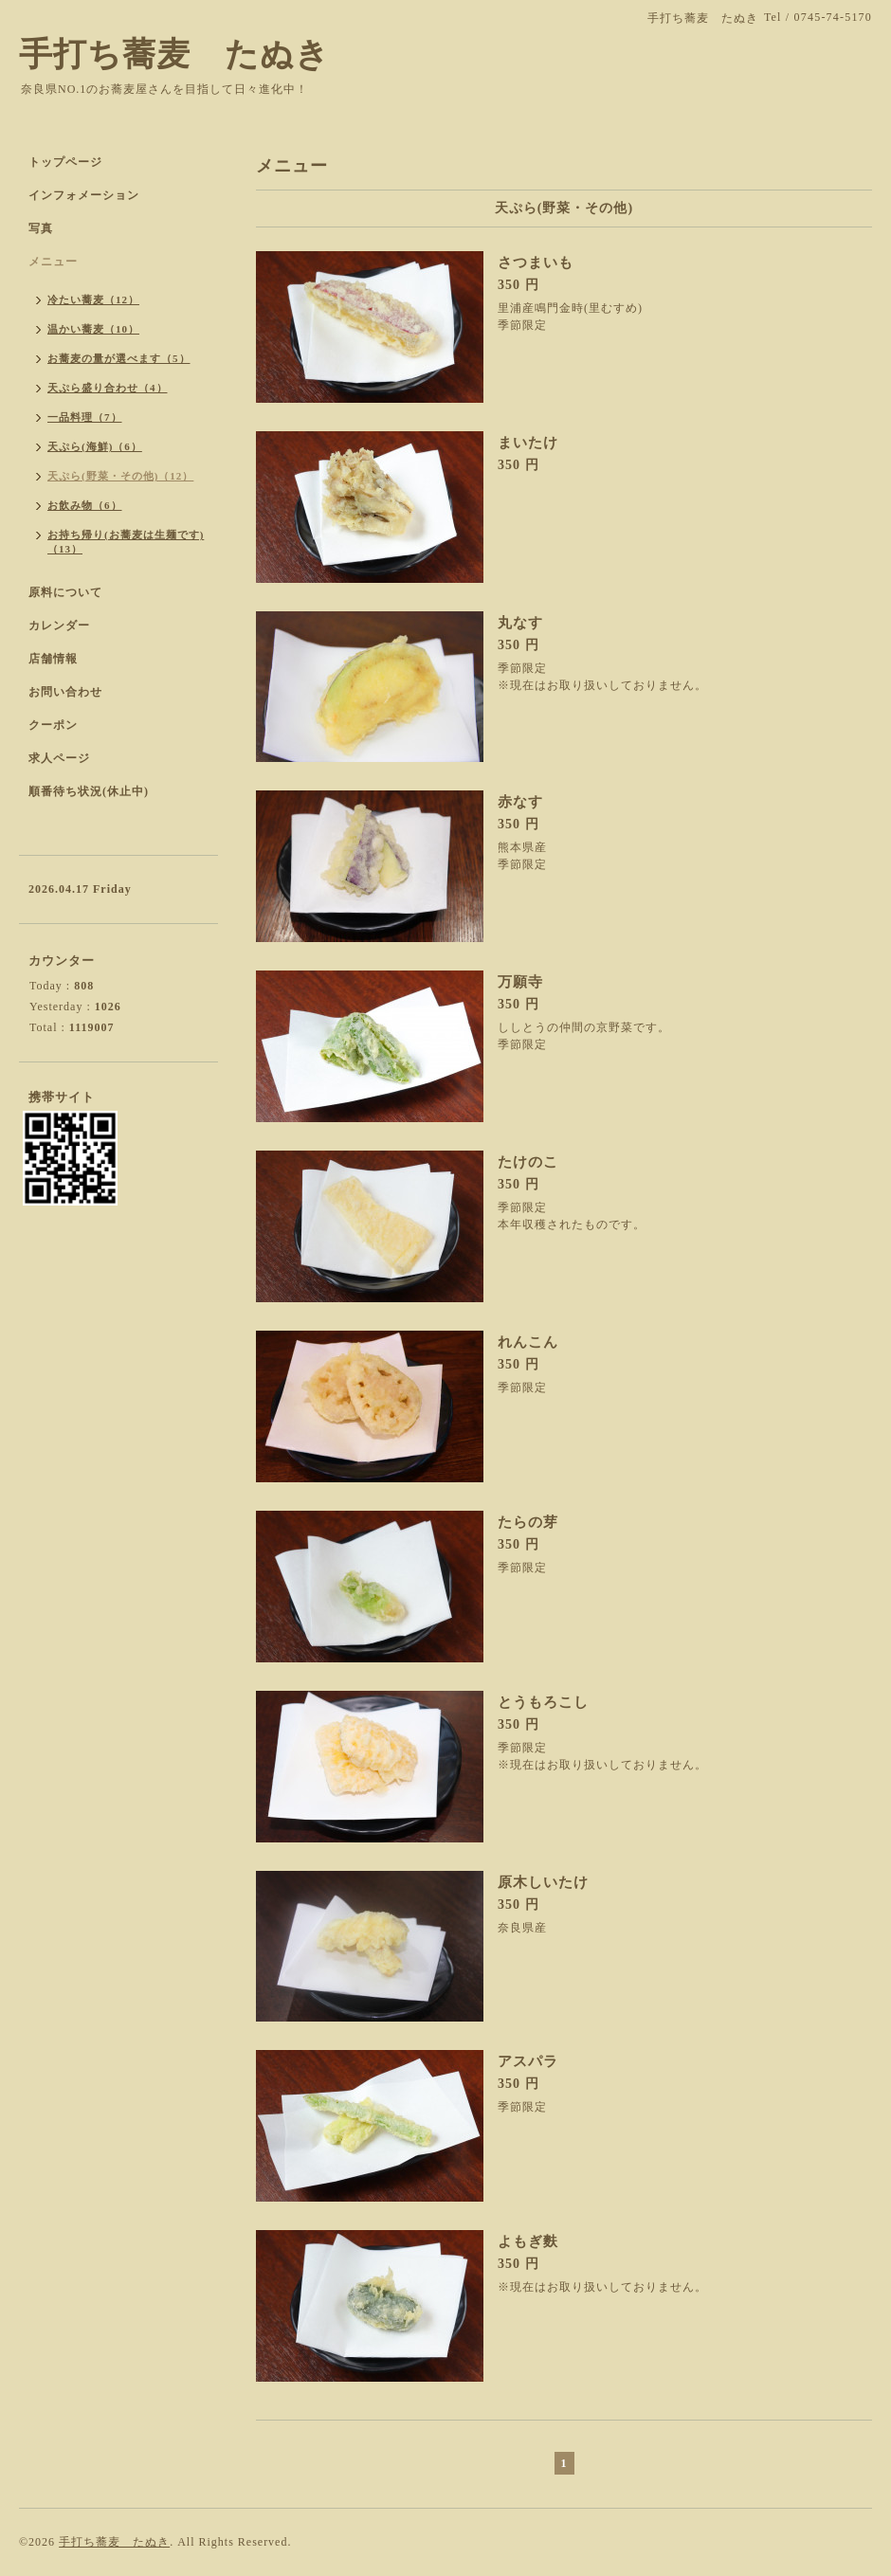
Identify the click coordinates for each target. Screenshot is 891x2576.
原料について (65, 592)
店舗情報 (53, 658)
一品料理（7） (84, 417)
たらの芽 (528, 1522)
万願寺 (520, 981)
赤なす (520, 801)
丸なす (520, 622)
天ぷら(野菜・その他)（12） (120, 475)
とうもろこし (543, 1702)
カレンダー (59, 625)
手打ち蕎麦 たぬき (174, 54)
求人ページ (59, 758)
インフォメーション (83, 195)
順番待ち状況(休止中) (88, 791)
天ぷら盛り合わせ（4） (107, 387)
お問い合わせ (65, 691)
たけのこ (528, 1162)
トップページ (65, 162)
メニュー (53, 261)
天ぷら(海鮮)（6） (94, 446)
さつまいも (535, 262)
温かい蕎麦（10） (93, 329)
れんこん (528, 1342)
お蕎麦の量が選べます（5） (119, 358)
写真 (40, 228)
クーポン (53, 725)
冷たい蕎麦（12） (93, 299)
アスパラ (528, 2061)
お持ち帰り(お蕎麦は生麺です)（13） (125, 541)
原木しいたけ (543, 1882)
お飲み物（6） (84, 505)
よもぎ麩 (528, 2241)
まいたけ (528, 442)
